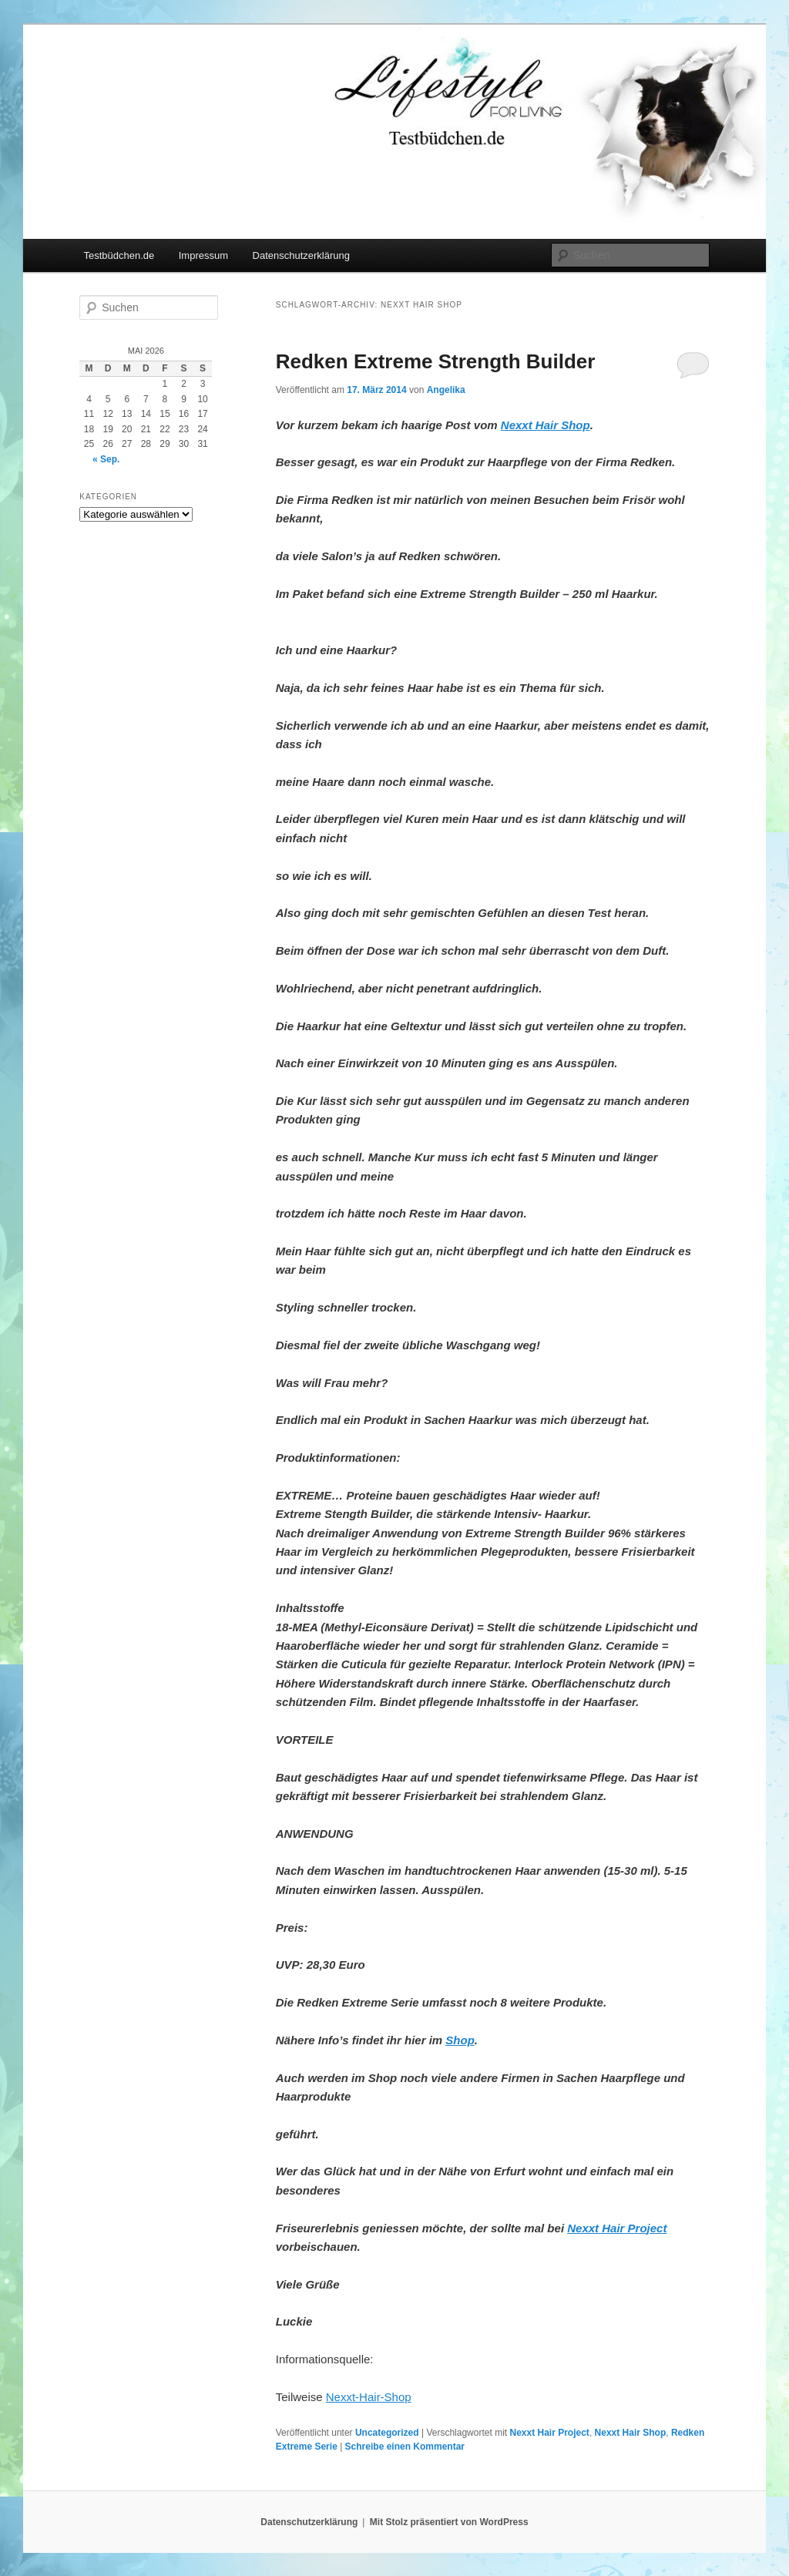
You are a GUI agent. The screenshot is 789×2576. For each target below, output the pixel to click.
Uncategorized (387, 2432)
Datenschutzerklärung (301, 255)
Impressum (203, 255)
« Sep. (105, 459)
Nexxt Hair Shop (630, 2432)
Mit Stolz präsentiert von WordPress (449, 2522)
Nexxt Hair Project (549, 2432)
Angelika (446, 390)
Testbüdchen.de (118, 255)
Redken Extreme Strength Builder (436, 361)
